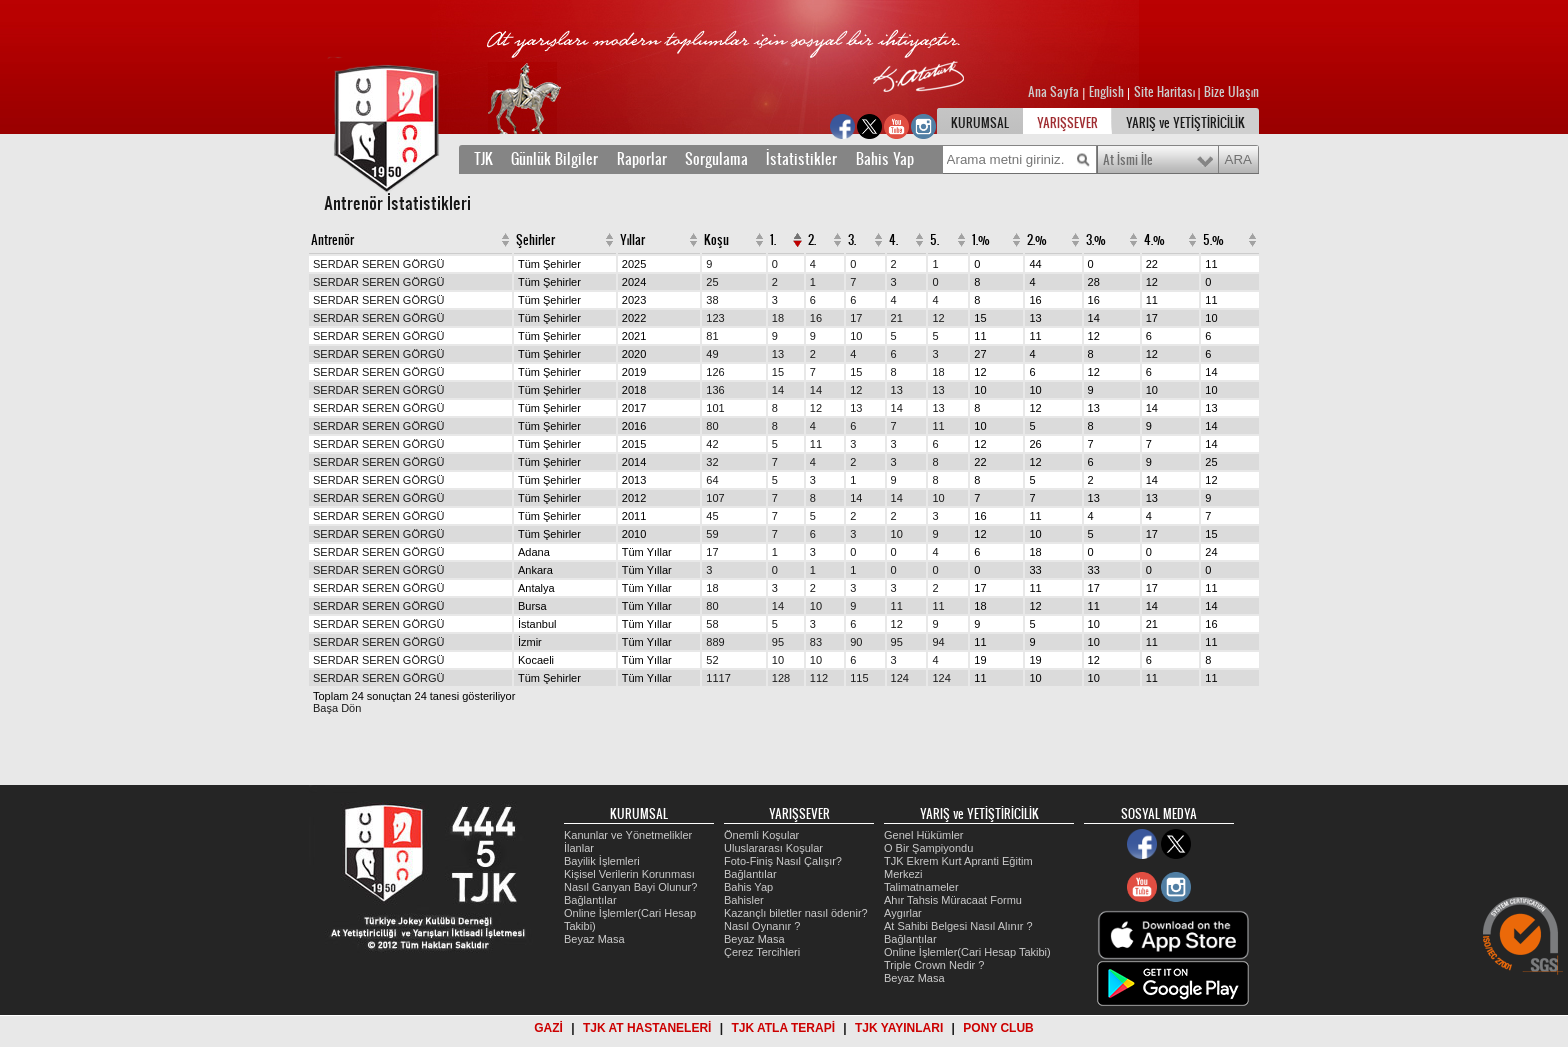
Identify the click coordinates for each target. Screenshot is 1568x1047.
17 (856, 318)
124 (900, 678)
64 (712, 480)
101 (715, 408)
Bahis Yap (885, 159)
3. (852, 240)
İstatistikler (801, 159)
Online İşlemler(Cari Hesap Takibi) (967, 952)
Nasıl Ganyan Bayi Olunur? (630, 887)
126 (715, 372)
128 (781, 678)
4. (893, 240)
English (1106, 92)
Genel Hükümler (923, 835)
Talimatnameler (921, 887)
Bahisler (744, 900)
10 (856, 336)
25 (712, 282)
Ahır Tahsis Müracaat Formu (953, 900)
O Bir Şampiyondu (928, 848)
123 (715, 318)
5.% (1213, 240)
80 (712, 426)
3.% (1096, 240)
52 (712, 660)
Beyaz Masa (594, 939)
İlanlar (579, 848)
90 (856, 642)
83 (816, 642)
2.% (1037, 240)
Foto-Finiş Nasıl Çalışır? (783, 861)
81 (712, 336)
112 (819, 678)
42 (712, 444)
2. (812, 240)
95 (778, 642)
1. (773, 240)
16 (816, 318)
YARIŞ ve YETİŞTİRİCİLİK (1185, 123)
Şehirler (535, 240)
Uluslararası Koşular (773, 848)
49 (712, 354)
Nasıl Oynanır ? (762, 926)
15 (778, 372)
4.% (1154, 240)
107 (715, 498)
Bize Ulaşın (1231, 92)
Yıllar (632, 240)
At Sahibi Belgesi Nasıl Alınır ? (958, 926)
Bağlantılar (590, 900)
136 (715, 390)
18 (778, 318)
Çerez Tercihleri (762, 952)
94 (938, 642)
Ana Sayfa (1055, 92)
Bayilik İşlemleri (602, 861)
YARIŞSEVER (1067, 123)
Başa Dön (337, 708)
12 (938, 318)
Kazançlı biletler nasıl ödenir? (796, 913)
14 (778, 390)
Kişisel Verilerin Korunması (629, 874)
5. (934, 240)
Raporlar (642, 159)
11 (938, 426)
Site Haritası (1166, 92)
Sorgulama (716, 159)
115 (859, 678)
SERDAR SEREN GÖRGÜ (378, 264)
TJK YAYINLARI (899, 1028)
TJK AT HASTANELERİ (647, 1028)
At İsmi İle (1128, 160)
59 (712, 534)
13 (778, 354)
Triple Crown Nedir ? (934, 965)
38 (712, 300)
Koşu (716, 240)
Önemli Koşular (761, 835)
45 (712, 516)
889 (715, 642)
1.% (981, 240)
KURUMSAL (980, 123)
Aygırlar (903, 913)
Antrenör (332, 240)
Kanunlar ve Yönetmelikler (628, 835)
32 (712, 462)
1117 (718, 678)
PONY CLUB (998, 1028)
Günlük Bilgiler (554, 159)
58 (712, 624)
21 (897, 318)
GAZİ (548, 1028)
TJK (483, 159)
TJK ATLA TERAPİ (783, 1028)
